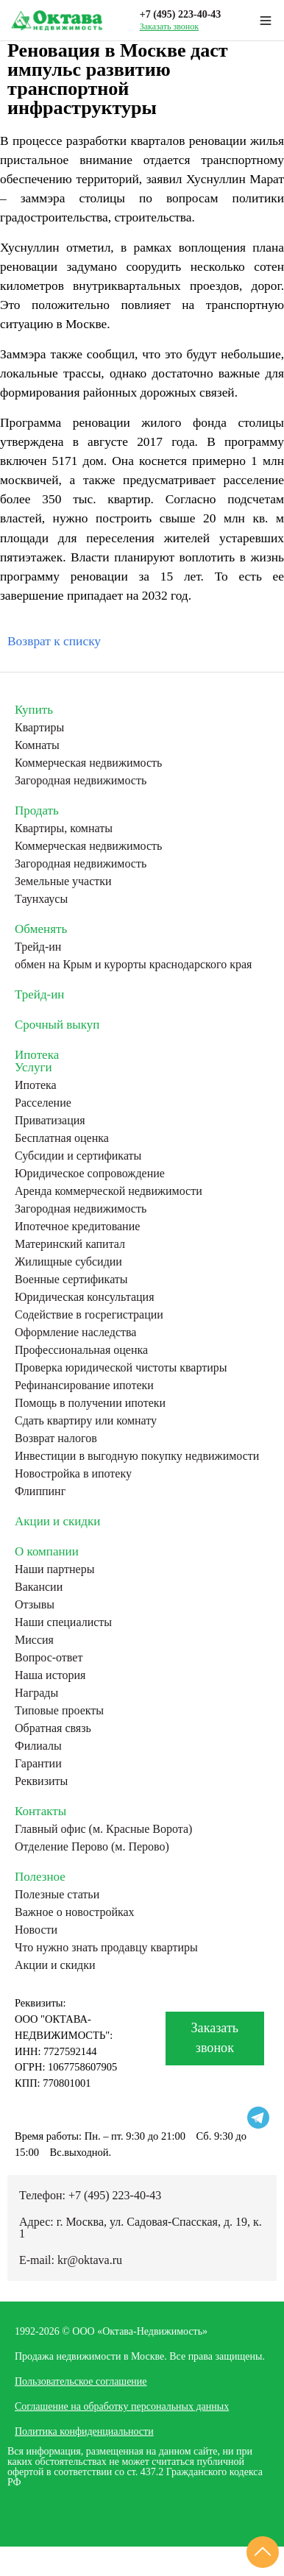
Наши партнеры (54, 1569)
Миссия (34, 1640)
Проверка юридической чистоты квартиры (121, 1368)
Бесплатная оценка (62, 1138)
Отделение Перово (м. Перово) (92, 1847)
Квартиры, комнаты (64, 828)
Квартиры (39, 728)
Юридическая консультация (85, 1297)
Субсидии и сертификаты (78, 1156)
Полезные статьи (57, 1895)
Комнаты (37, 745)
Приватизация (50, 1120)
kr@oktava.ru (89, 2260)
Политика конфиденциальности (84, 2431)
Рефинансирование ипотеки (84, 1385)
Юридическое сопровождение (90, 1173)
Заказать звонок (169, 26)
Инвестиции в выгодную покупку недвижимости (137, 1456)
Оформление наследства (75, 1332)
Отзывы (34, 1605)
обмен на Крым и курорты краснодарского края (133, 965)
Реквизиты (41, 1781)
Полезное (40, 1876)
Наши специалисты (63, 1622)
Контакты (40, 1811)
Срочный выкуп (57, 1024)
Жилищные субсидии (68, 1262)
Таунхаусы (41, 899)
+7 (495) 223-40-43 (180, 14)
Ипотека (37, 1055)
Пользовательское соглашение (81, 2381)
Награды (36, 1693)
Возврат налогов (56, 1438)
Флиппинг (40, 1491)
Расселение (43, 1103)
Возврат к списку (54, 641)
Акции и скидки (57, 1521)
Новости (36, 1930)
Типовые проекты (59, 1711)
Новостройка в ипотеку (73, 1474)
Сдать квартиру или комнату (86, 1421)
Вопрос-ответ (48, 1658)
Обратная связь (53, 1728)
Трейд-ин (38, 947)
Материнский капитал (70, 1244)
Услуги (33, 1067)
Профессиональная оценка (81, 1350)
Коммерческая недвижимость (88, 763)
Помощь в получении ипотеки (90, 1403)
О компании (47, 1551)
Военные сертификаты (71, 1279)
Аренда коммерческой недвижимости (108, 1191)
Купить (34, 709)
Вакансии (39, 1587)
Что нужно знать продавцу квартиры (106, 1948)
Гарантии (38, 1764)
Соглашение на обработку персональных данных (122, 2406)
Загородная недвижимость (80, 781)
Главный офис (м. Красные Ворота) (103, 1829)
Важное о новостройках (75, 1912)
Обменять (41, 929)
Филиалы (38, 1746)
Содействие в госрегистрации (89, 1315)
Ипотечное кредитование (77, 1226)
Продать (37, 810)
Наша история (50, 1675)
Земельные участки (63, 881)
